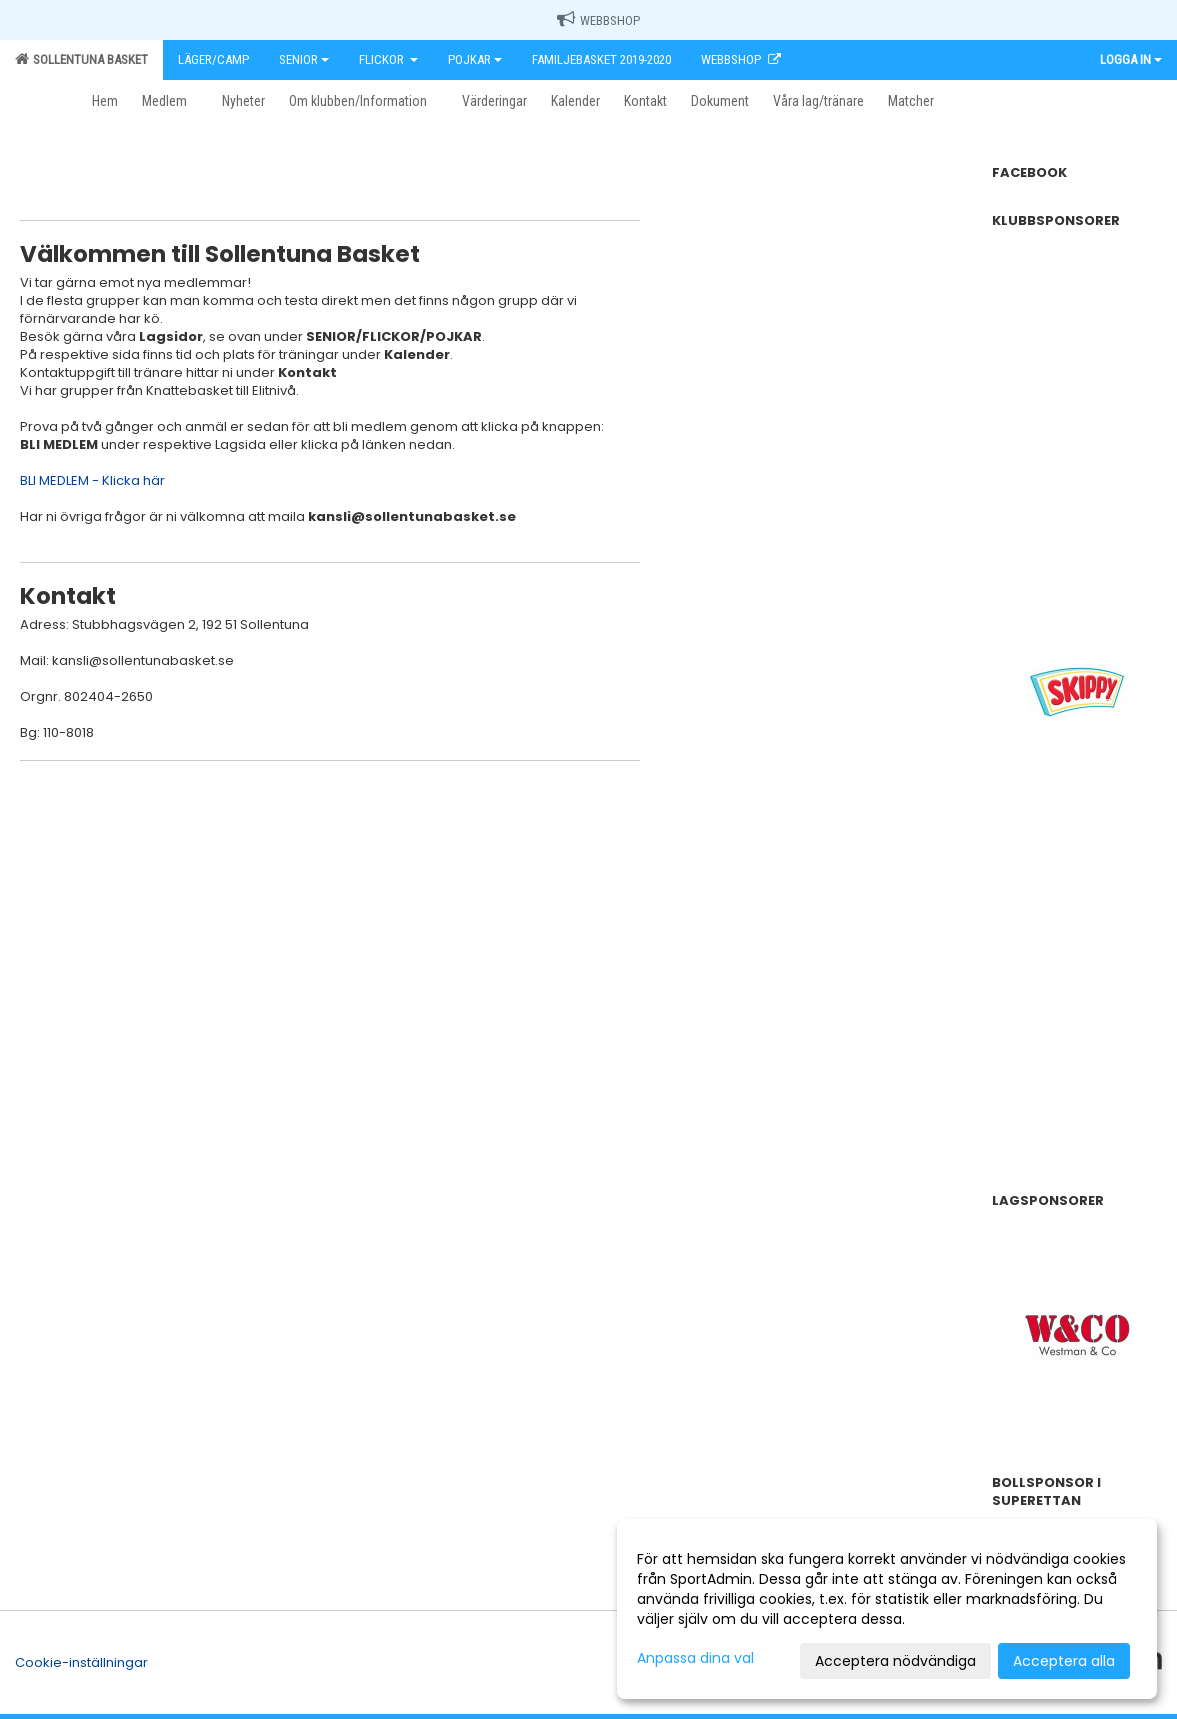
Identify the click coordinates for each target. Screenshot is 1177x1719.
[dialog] (887, 1609)
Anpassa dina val (695, 1658)
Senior (304, 59)
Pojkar (475, 59)
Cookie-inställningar (81, 1662)
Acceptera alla (1064, 1661)
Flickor (388, 59)
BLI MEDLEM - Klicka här (92, 480)
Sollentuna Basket (81, 59)
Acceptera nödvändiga (895, 1661)
